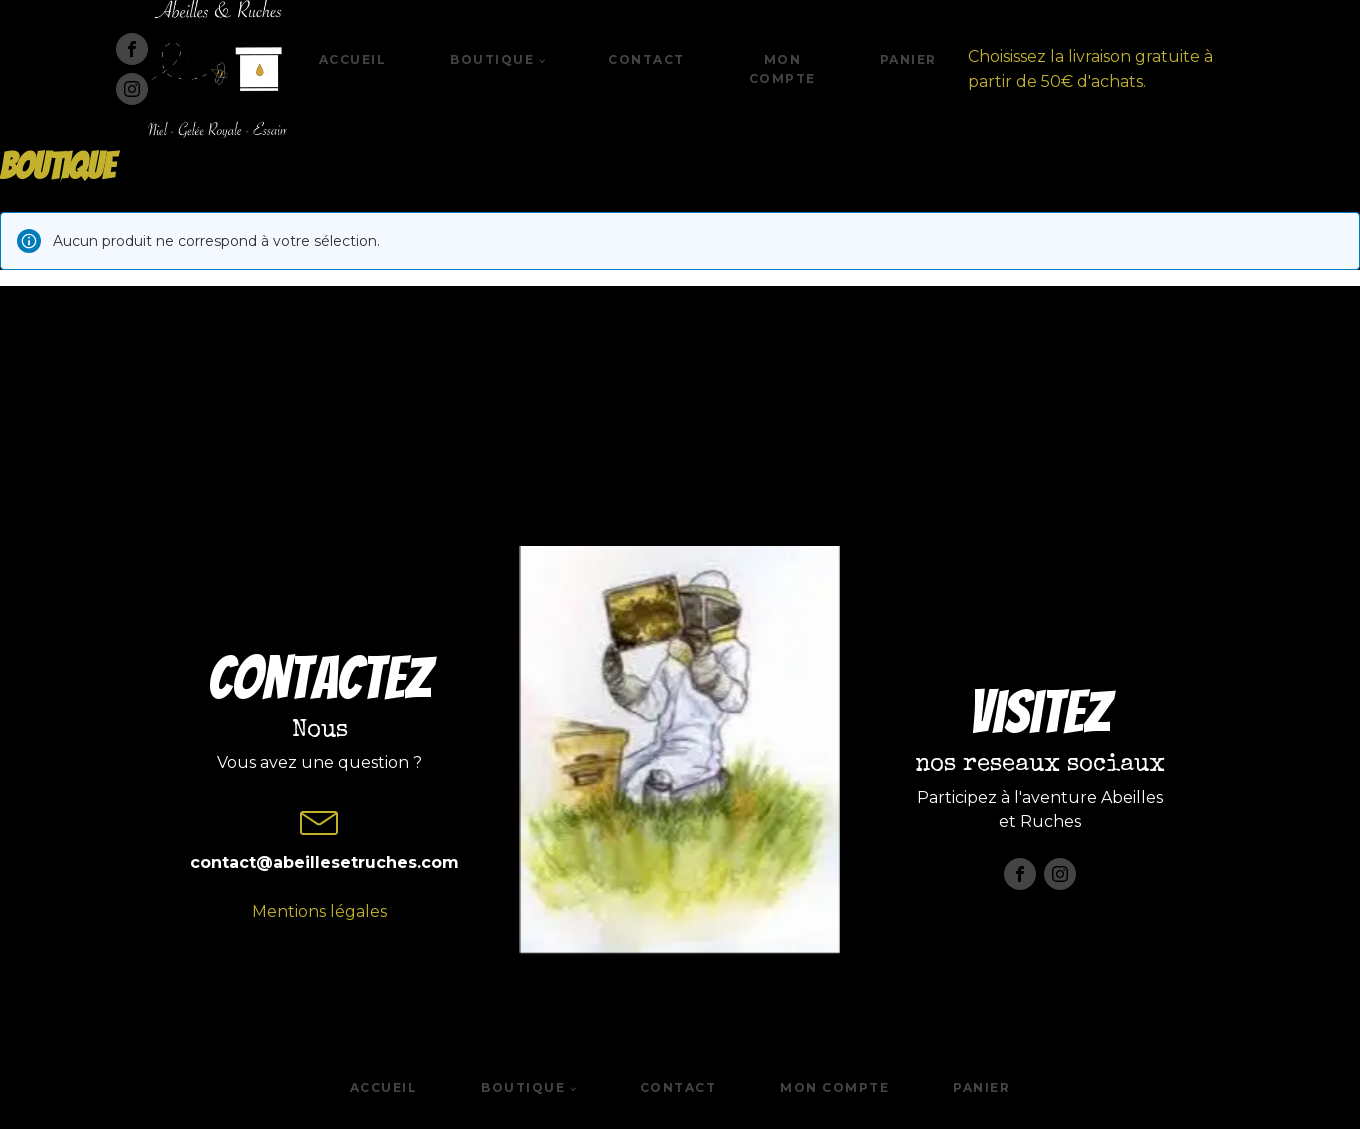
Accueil (353, 59)
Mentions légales (319, 911)
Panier (908, 59)
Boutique (492, 59)
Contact (646, 59)
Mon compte (782, 69)
